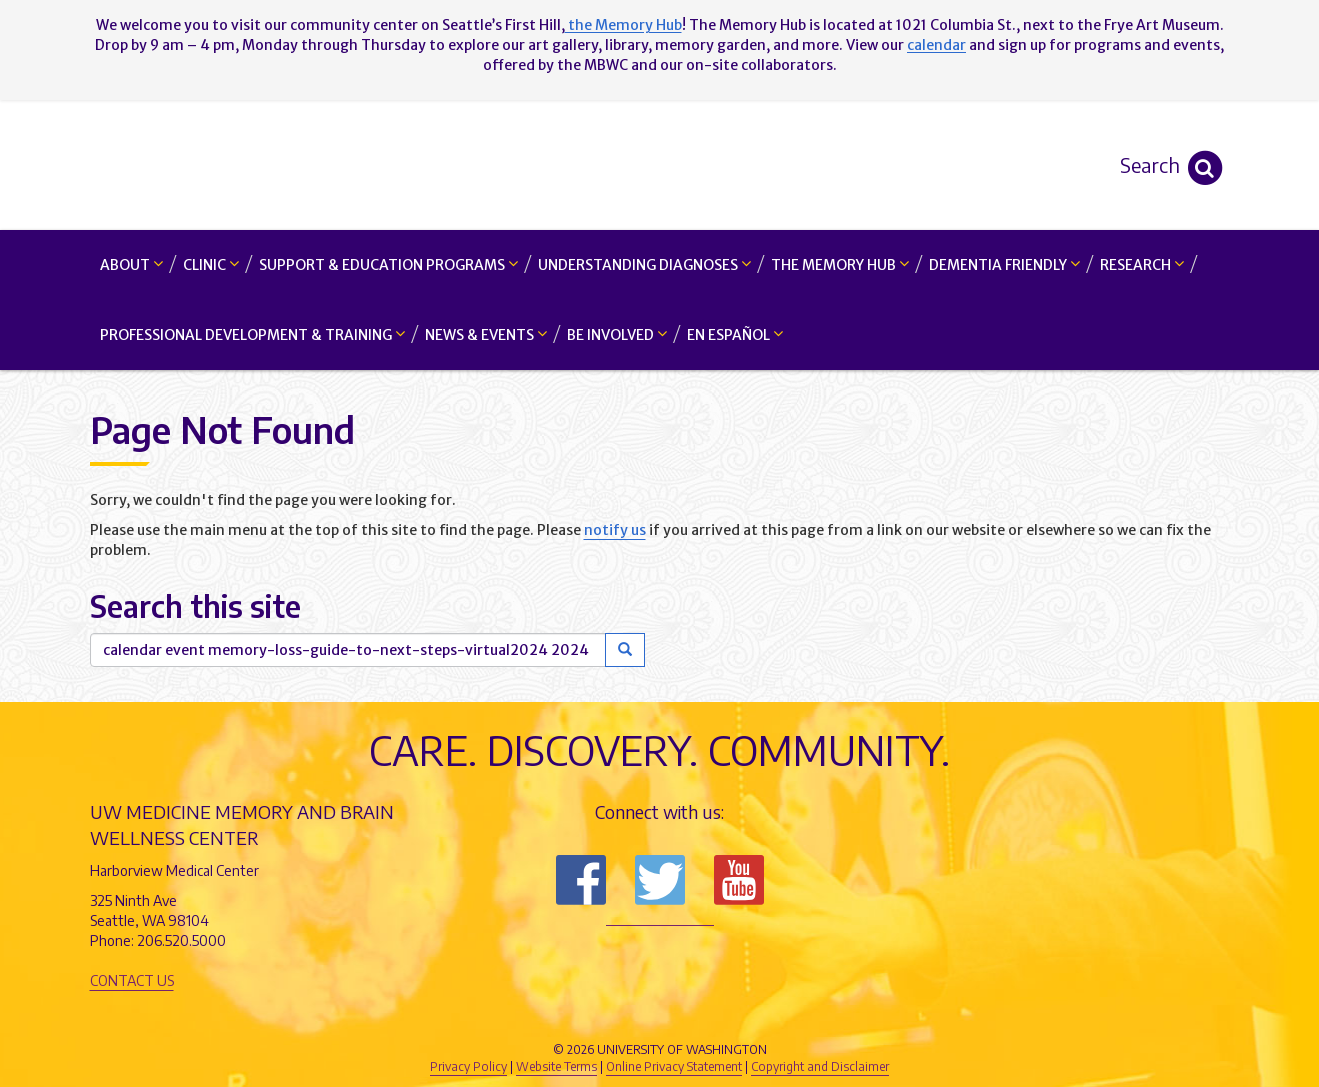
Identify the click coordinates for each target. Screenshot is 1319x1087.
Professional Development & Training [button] (252, 334)
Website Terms (556, 1066)
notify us (615, 530)
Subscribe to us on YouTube (739, 880)
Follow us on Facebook (581, 880)
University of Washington (745, 1016)
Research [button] (1142, 264)
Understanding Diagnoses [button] (644, 264)
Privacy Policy (468, 1066)
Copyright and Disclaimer (820, 1066)
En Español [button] (735, 334)
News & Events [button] (486, 334)
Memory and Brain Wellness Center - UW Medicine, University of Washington (659, 165)
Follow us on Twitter (660, 880)
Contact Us (132, 980)
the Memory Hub (623, 25)
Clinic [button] (211, 264)
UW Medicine (495, 1016)
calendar (936, 45)
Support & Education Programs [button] (388, 264)
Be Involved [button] (617, 334)
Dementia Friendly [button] (1004, 264)
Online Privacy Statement (674, 1066)
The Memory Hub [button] (840, 264)
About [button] (131, 264)
